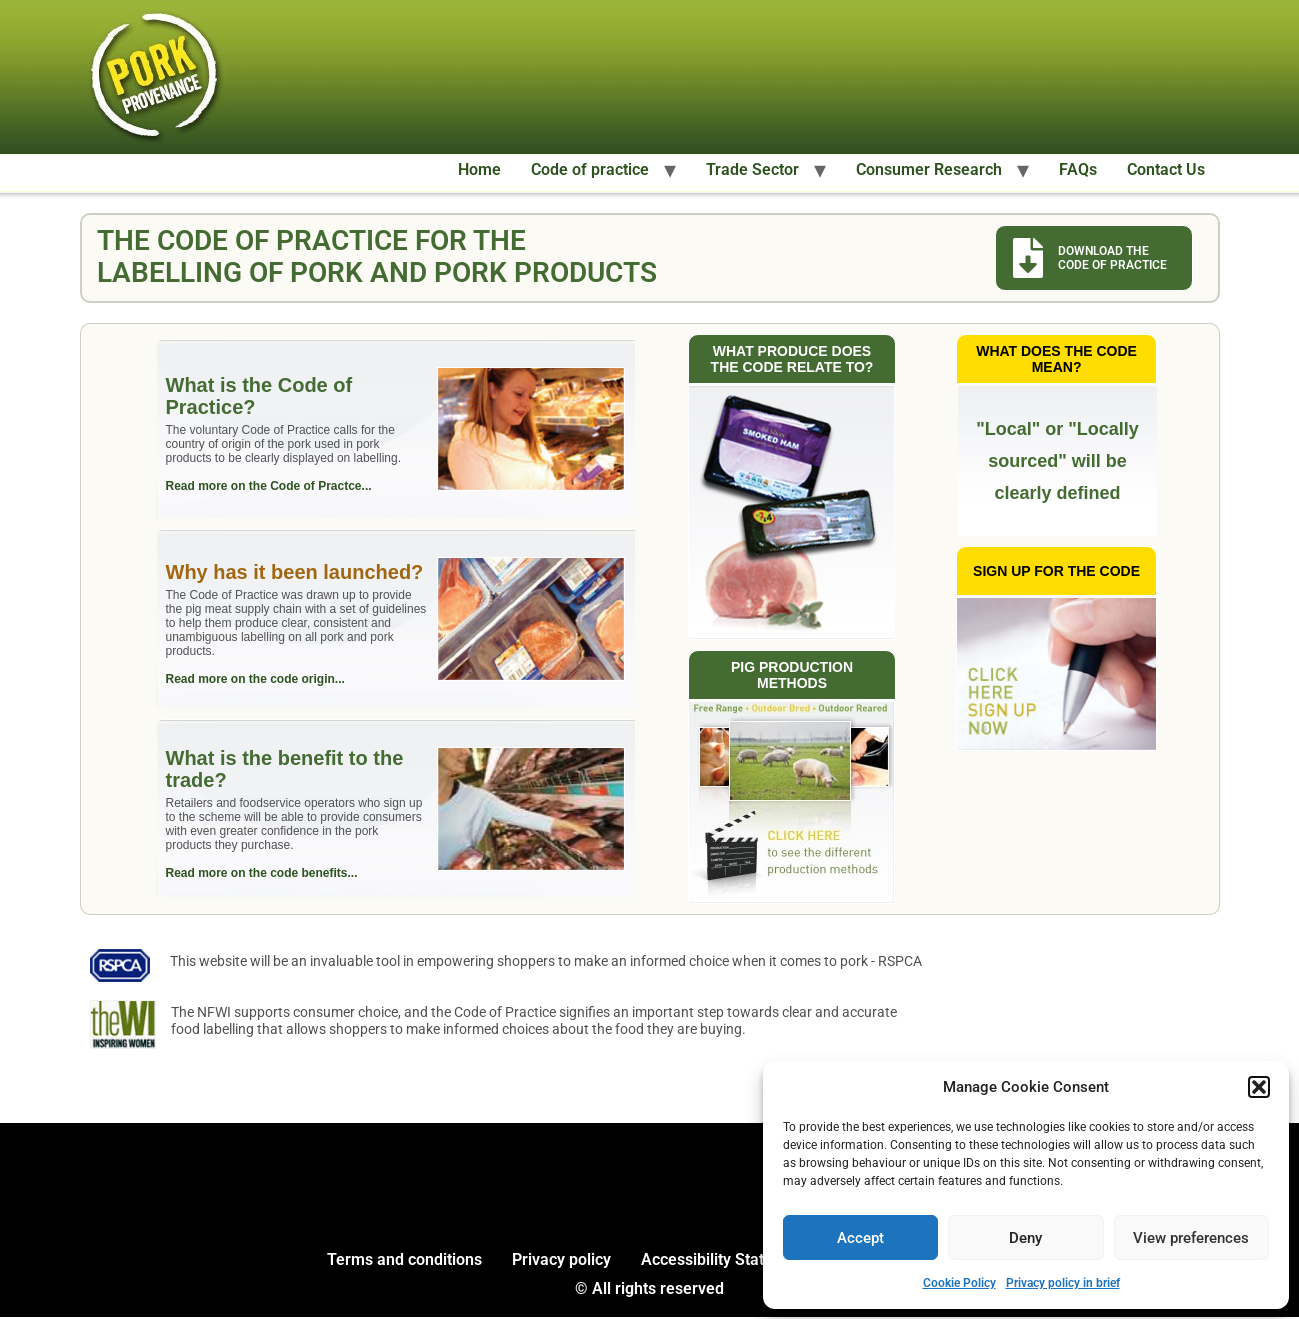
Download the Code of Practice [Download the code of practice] (1112, 258)
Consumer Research (929, 169)
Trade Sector (752, 169)
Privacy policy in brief (1063, 1283)
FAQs (1078, 169)
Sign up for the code (1056, 572)
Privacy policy (561, 1261)
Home (479, 169)
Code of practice (590, 169)
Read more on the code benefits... (263, 874)
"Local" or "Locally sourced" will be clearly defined (1057, 462)
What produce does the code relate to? (792, 360)
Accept (860, 1238)
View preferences (1191, 1238)
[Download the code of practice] (1028, 258)
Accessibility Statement (725, 1261)
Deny (1025, 1238)
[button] (1259, 1087)
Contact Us (1166, 169)
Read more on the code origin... (256, 680)
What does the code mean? (1056, 360)
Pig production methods (792, 676)
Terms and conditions (404, 1261)
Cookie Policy (959, 1283)
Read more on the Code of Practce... (270, 487)
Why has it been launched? (296, 573)
